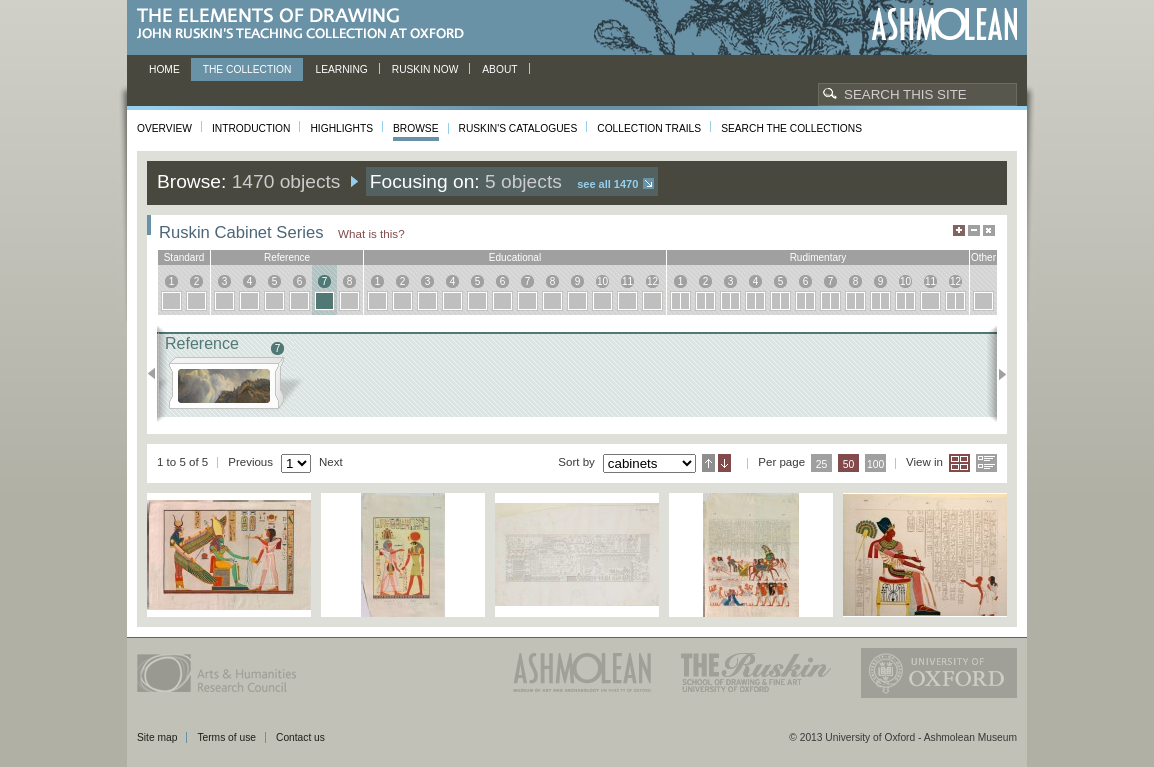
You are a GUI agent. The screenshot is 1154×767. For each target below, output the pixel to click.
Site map (157, 737)
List (986, 463)
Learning (341, 69)
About (499, 69)
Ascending (708, 463)
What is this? (371, 233)
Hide (989, 230)
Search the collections (791, 128)
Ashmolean (944, 24)
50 (849, 464)
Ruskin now (425, 69)
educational (515, 257)
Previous (157, 374)
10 (602, 281)
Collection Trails (649, 128)
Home (164, 69)
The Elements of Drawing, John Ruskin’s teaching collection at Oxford (306, 24)
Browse (416, 128)
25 (822, 464)
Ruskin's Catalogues (518, 128)
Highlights (341, 128)
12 (652, 281)
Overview (164, 128)
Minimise (974, 230)
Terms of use (226, 737)
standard (184, 257)
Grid (959, 463)
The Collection (247, 69)
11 (627, 281)
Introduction (251, 128)
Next (996, 374)
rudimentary (818, 257)
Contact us (300, 737)
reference (287, 257)
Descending (724, 463)
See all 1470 (607, 184)
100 (875, 464)
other (983, 257)
